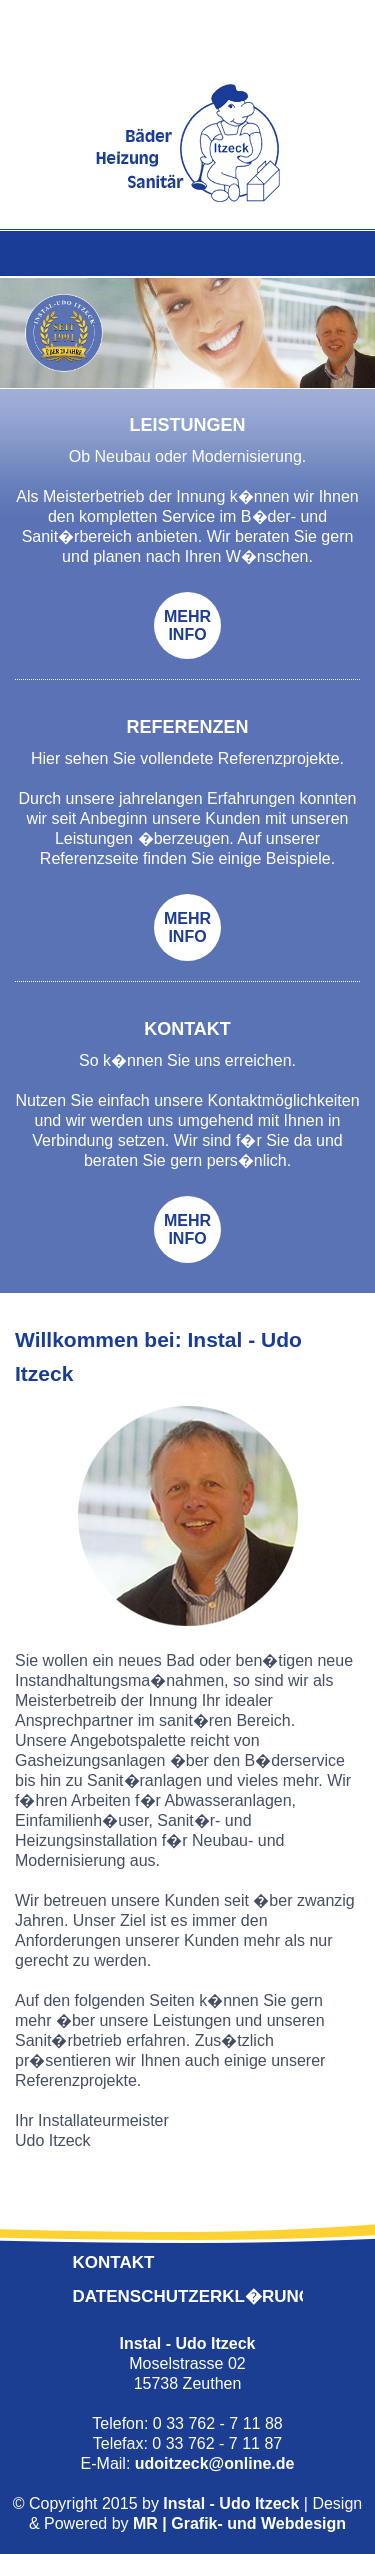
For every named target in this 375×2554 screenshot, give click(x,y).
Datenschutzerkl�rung (193, 2296)
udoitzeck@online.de (215, 2463)
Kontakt (114, 2262)
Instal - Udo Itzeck (231, 2503)
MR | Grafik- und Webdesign (239, 2523)
